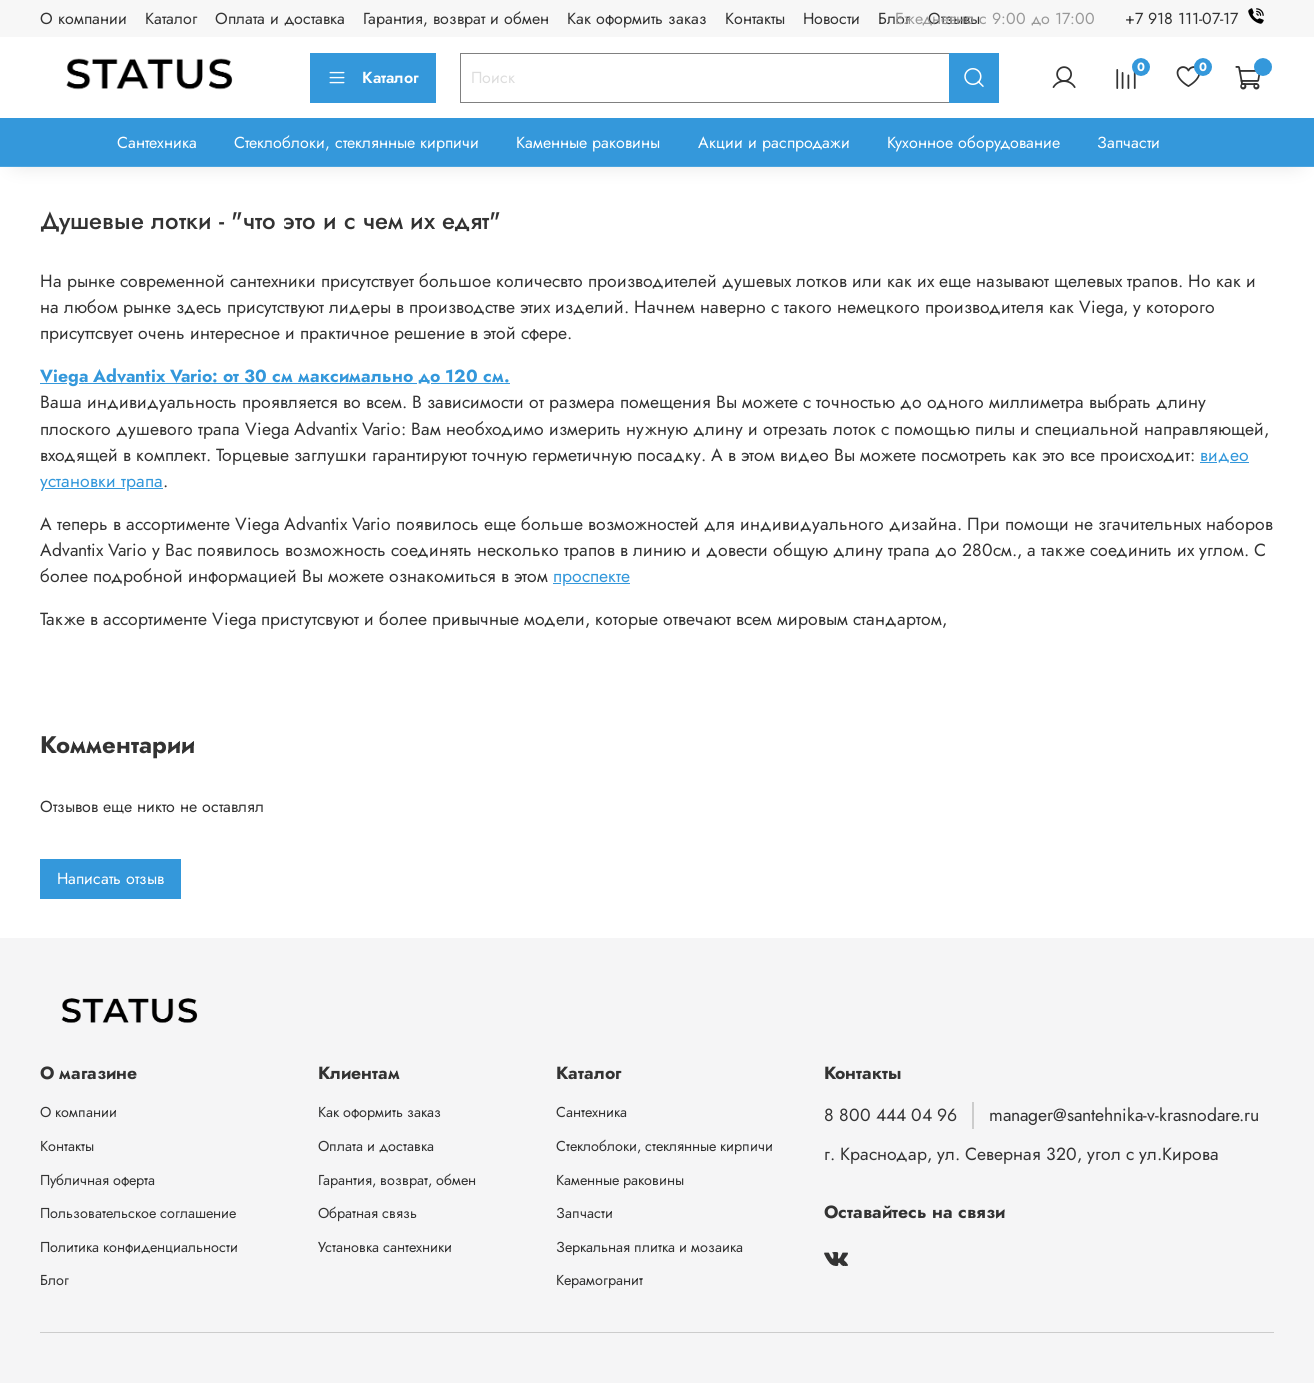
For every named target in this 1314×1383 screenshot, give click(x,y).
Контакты (755, 18)
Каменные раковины (588, 142)
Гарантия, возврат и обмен (456, 18)
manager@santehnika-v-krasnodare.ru (1124, 1115)
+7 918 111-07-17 (1199, 18)
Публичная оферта (97, 1180)
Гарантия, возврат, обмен (397, 1180)
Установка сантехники (385, 1247)
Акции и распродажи (774, 142)
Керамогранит (599, 1280)
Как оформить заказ (637, 18)
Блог (894, 18)
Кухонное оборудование (973, 142)
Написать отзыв (110, 878)
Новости (831, 18)
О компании (83, 18)
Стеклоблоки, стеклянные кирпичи (356, 142)
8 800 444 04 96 (890, 1115)
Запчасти (1128, 142)
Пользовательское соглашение (138, 1213)
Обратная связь (367, 1213)
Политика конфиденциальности (139, 1247)
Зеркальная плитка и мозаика (649, 1247)
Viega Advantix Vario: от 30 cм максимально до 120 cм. (275, 376)
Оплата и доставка (280, 18)
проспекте (591, 576)
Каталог (171, 18)
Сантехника (157, 142)
